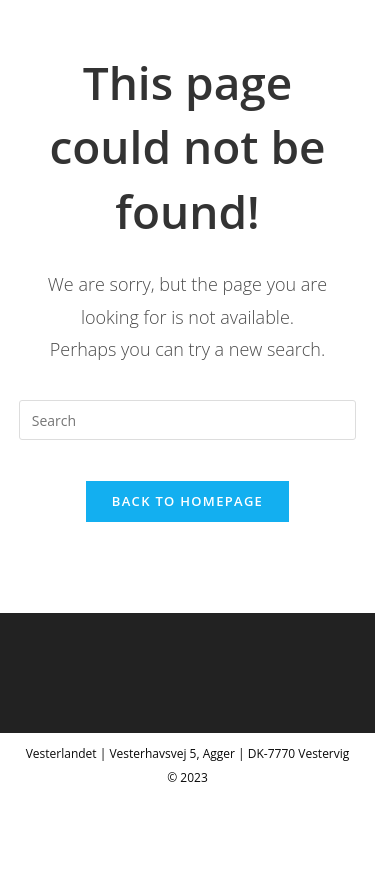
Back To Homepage (187, 501)
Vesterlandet (90, 36)
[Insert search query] (188, 420)
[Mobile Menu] (326, 37)
